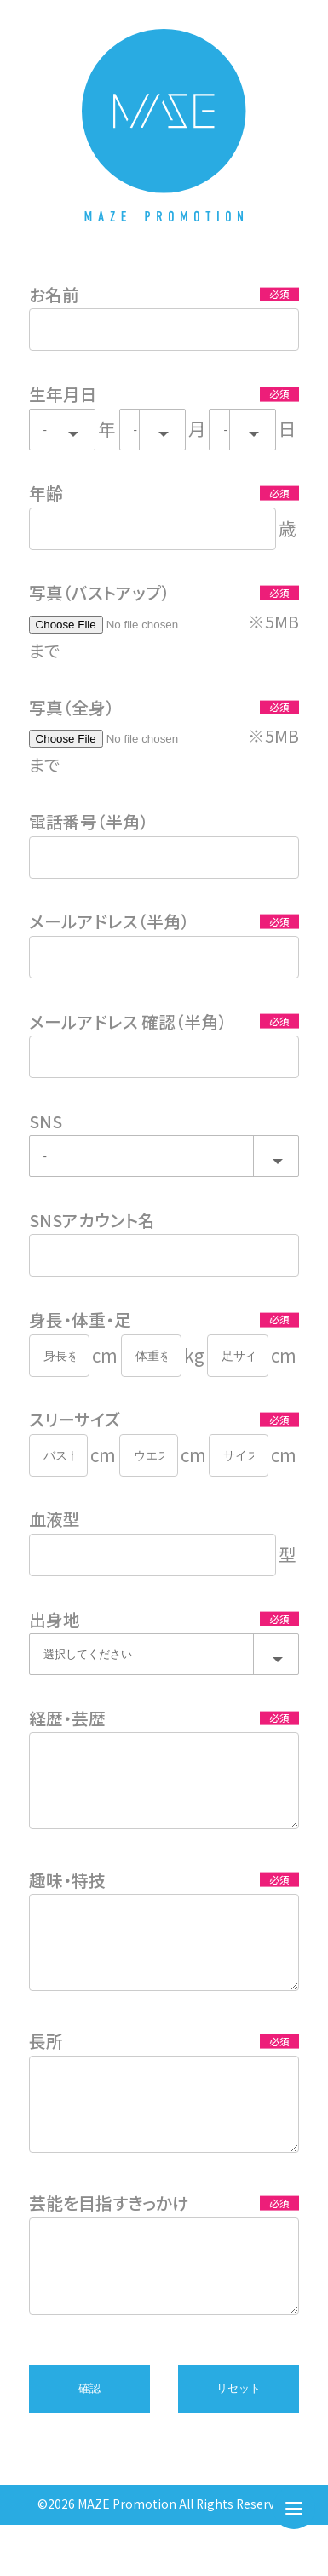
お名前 (54, 294)
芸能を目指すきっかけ (109, 2241)
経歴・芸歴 (67, 1718)
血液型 (54, 1518)
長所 (46, 2066)
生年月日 (63, 394)
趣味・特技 (67, 1892)
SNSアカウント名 (92, 1220)
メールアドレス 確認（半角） (128, 1021)
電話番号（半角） (88, 821)
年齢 (46, 492)
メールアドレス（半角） (109, 921)
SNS (45, 1121)
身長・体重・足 (80, 1319)
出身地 (54, 1619)
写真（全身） (71, 707)
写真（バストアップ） (99, 592)
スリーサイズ (75, 1419)
